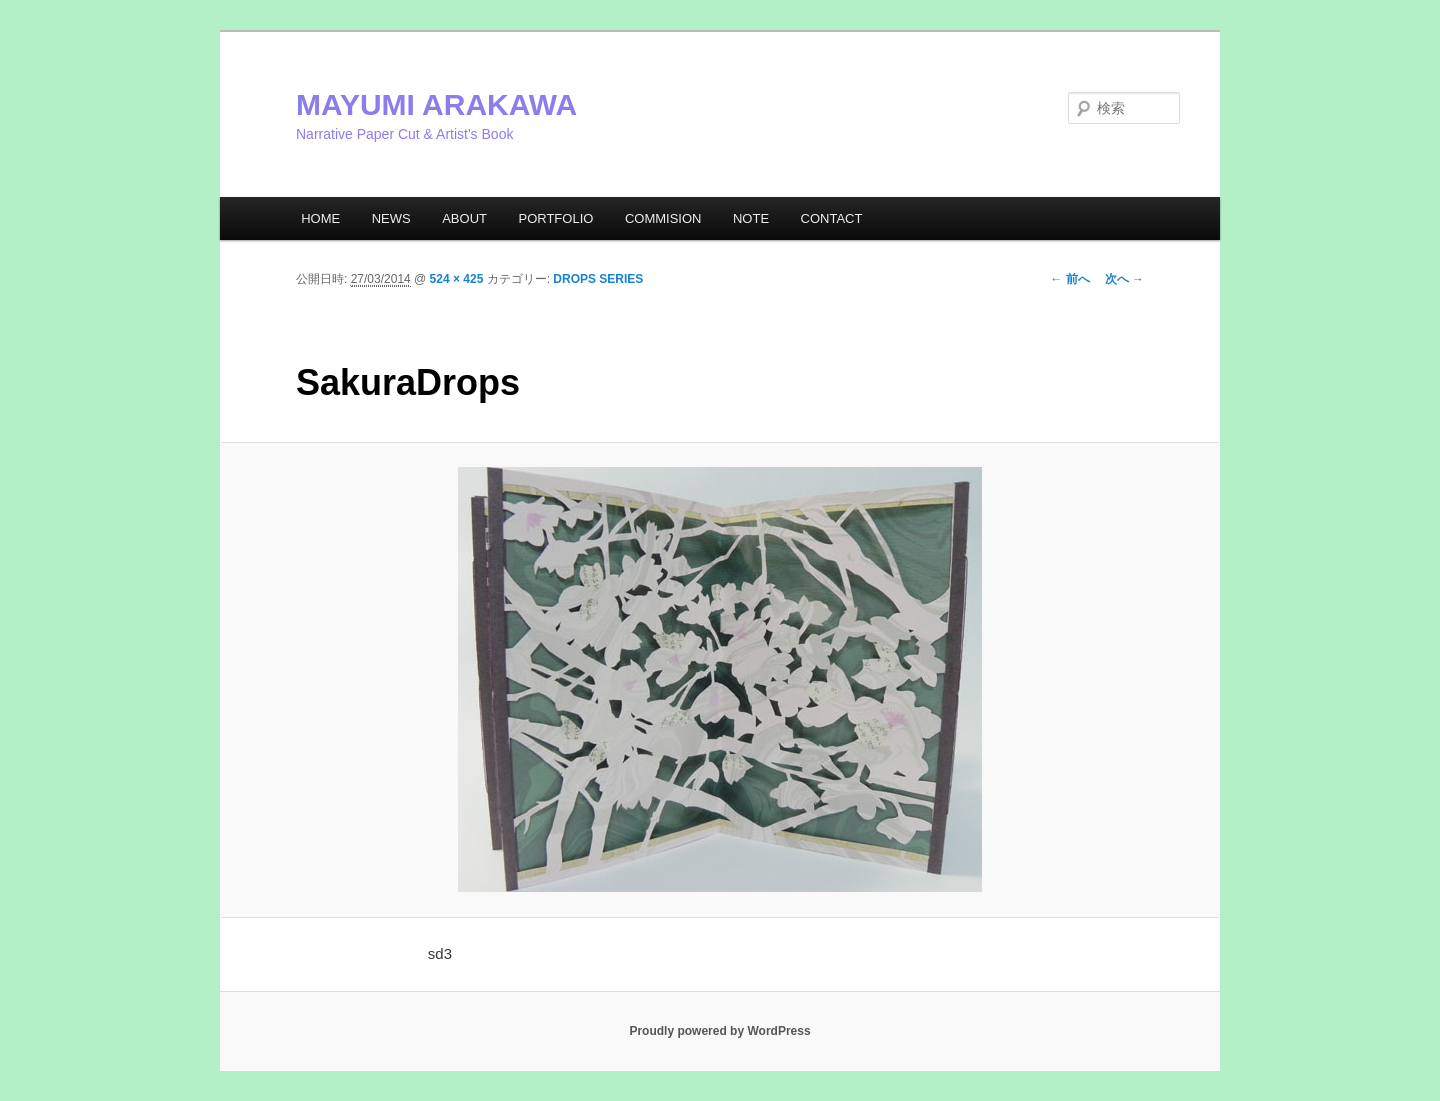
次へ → (1124, 279)
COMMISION (663, 218)
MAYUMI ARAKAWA (436, 104)
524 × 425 (457, 279)
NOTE (751, 218)
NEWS (391, 218)
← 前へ (1069, 279)
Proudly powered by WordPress (719, 1031)
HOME (320, 218)
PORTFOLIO (555, 218)
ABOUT (464, 218)
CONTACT (832, 218)
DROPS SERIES (598, 279)
